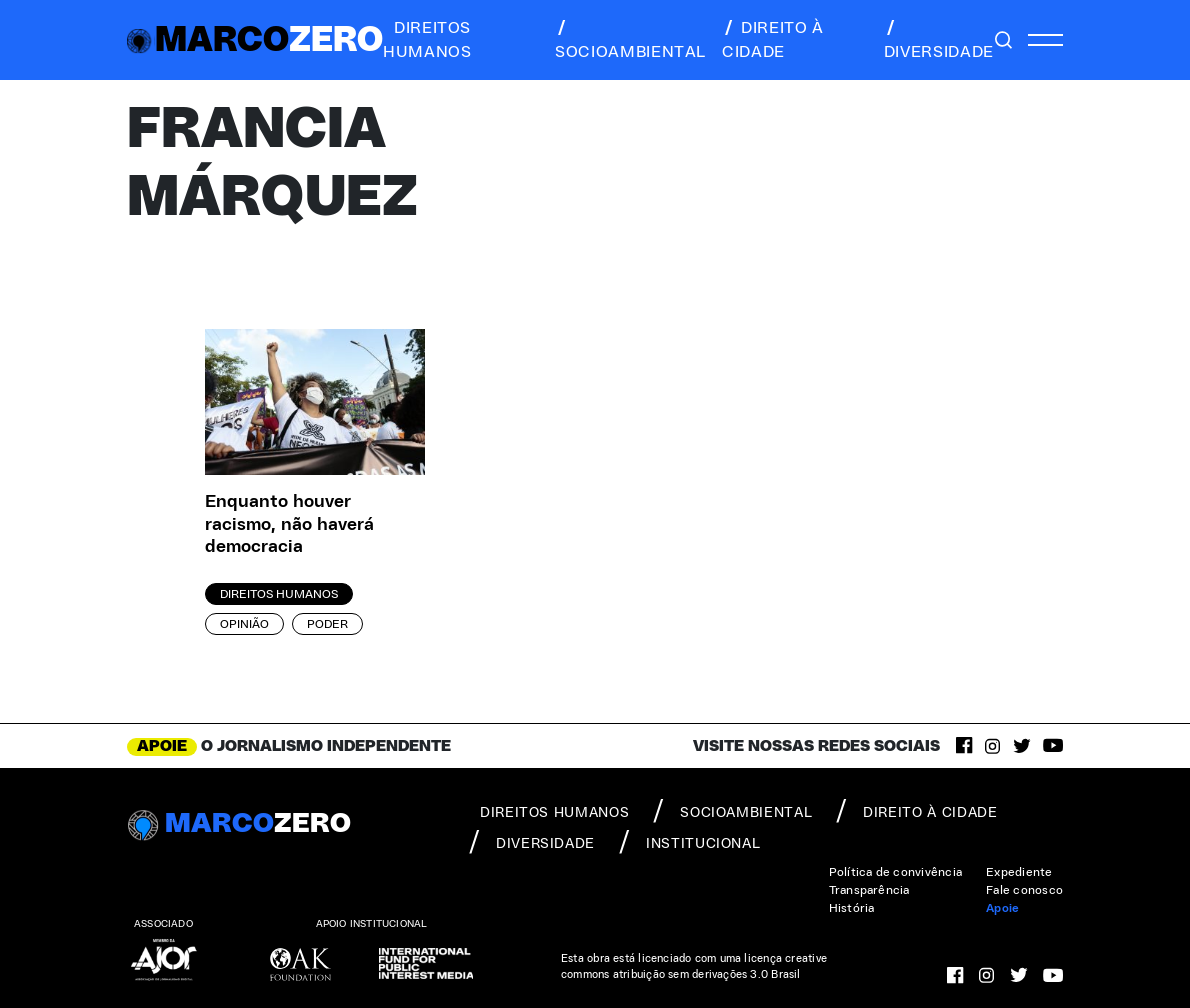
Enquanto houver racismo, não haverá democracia (289, 524)
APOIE (162, 746)
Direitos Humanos (279, 594)
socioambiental (630, 40)
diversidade (939, 40)
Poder (327, 624)
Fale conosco (1024, 890)
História (852, 908)
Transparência (869, 890)
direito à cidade (773, 40)
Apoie (1002, 908)
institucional (689, 842)
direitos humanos (427, 40)
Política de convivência (896, 872)
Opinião (244, 624)
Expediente (1019, 872)
